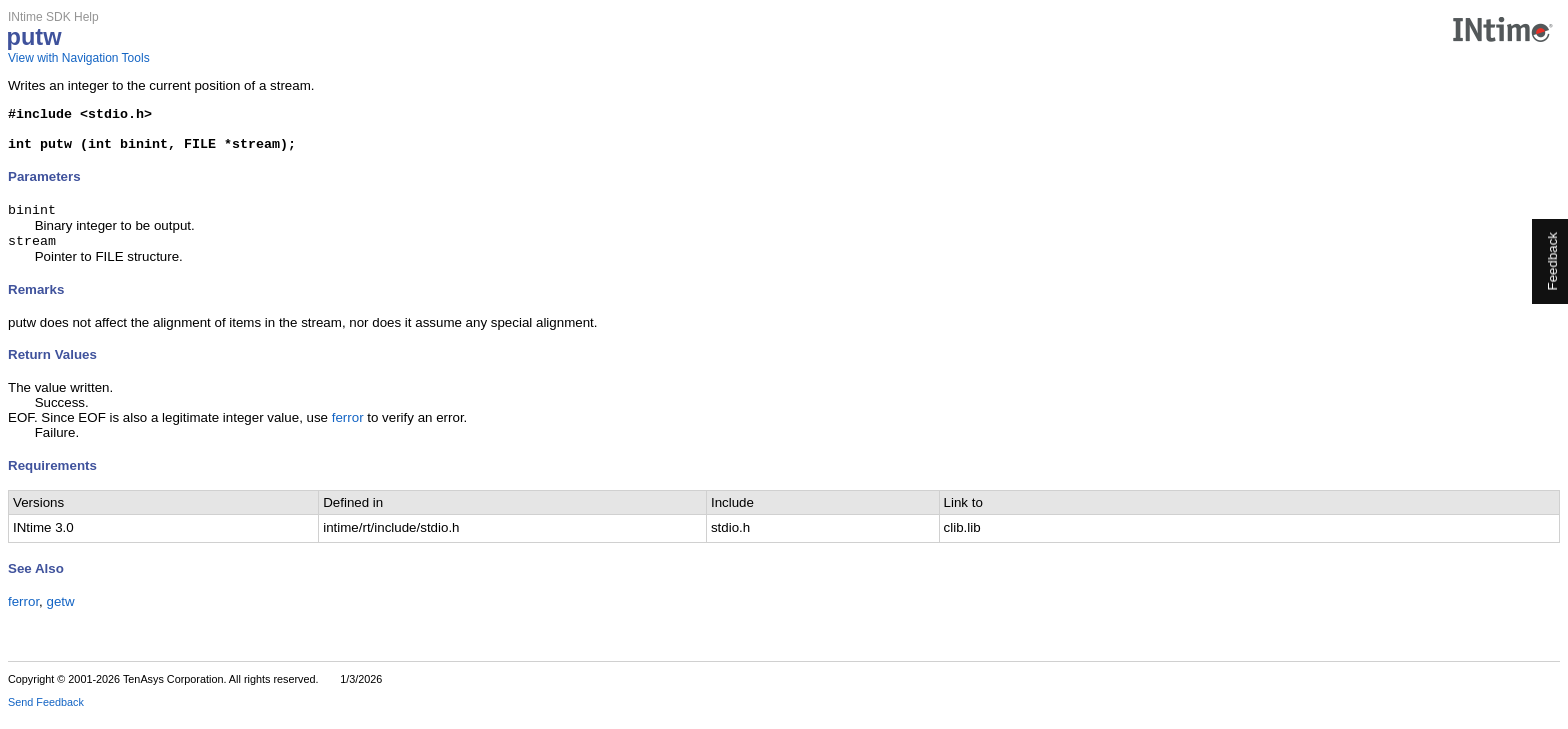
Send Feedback (46, 715)
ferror (348, 430)
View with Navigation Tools (79, 58)
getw (61, 614)
